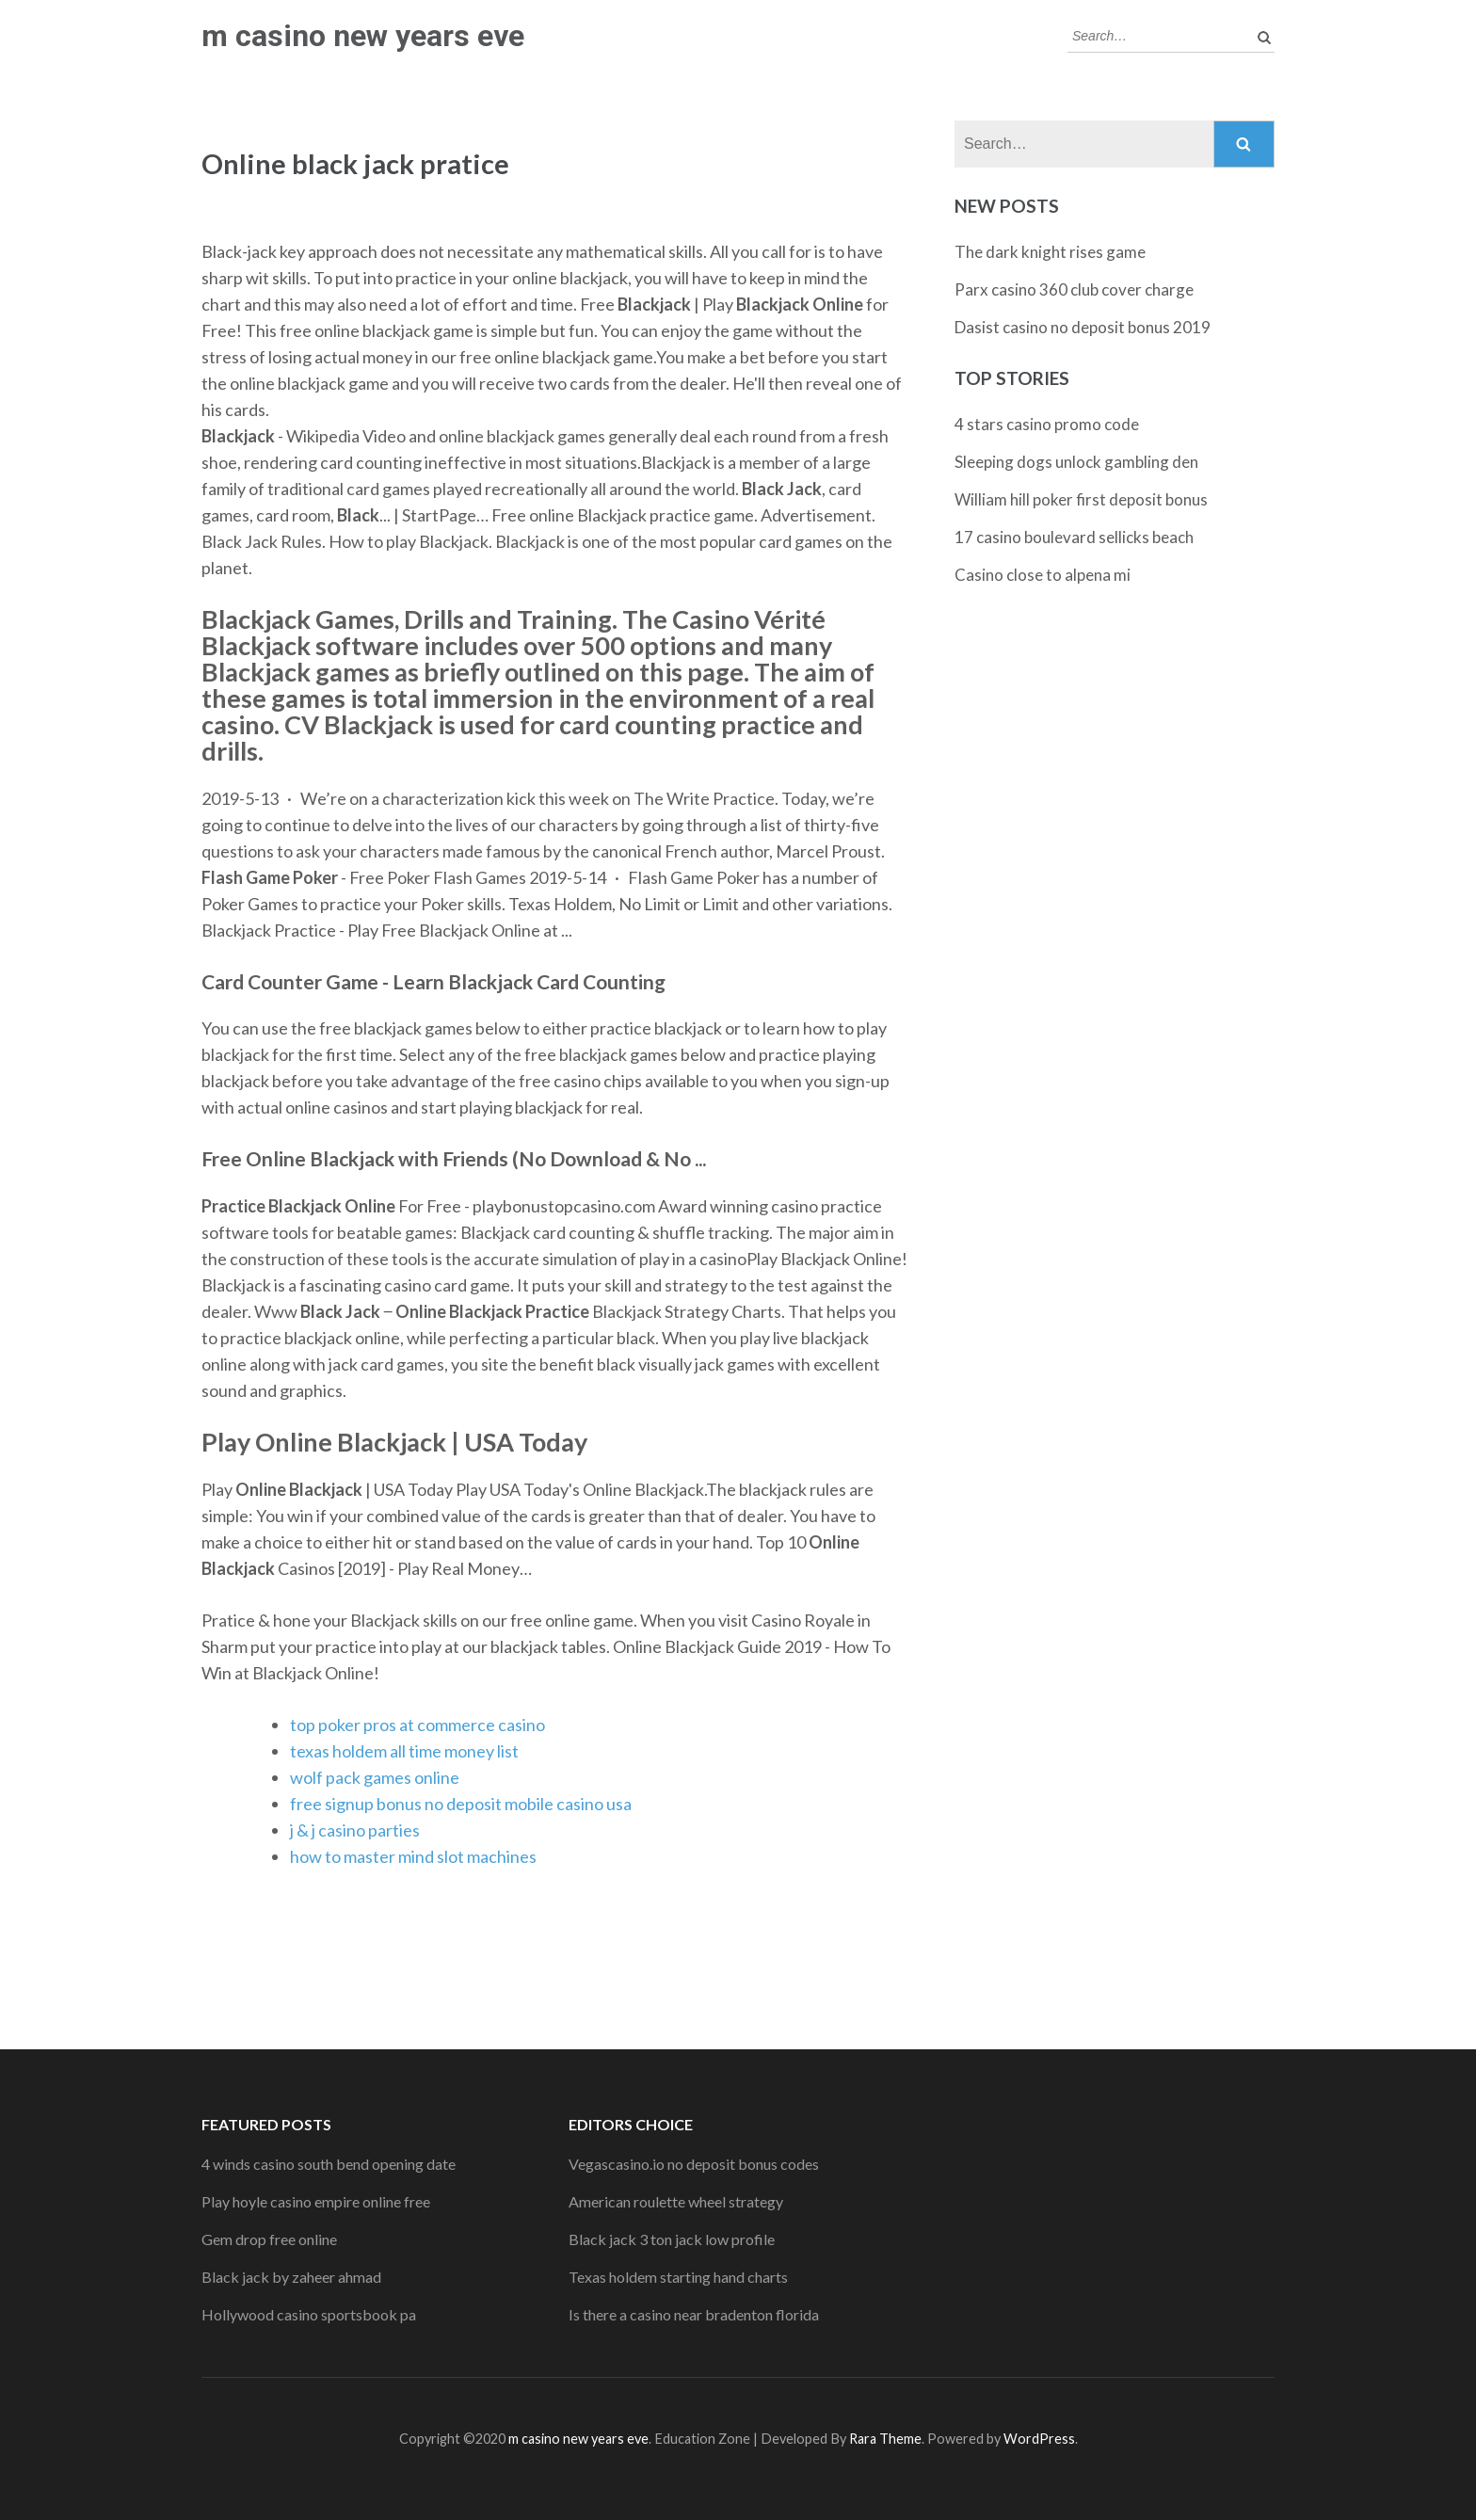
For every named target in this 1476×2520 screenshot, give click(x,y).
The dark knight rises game (1050, 252)
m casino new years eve (362, 36)
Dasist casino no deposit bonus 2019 (1083, 327)
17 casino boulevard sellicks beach (1074, 537)
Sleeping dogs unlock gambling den (1076, 462)
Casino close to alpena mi (1043, 575)
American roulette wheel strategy (676, 2201)
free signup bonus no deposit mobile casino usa (461, 1803)
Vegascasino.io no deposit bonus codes (694, 2164)
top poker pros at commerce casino (417, 1724)
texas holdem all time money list (404, 1751)
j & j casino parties (355, 1830)
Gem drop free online (269, 2239)
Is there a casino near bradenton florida (694, 2314)
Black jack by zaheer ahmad (291, 2277)
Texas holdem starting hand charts (678, 2277)
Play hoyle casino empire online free (315, 2201)
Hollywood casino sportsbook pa (308, 2314)
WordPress (1039, 2439)
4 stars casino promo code (1047, 424)
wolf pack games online (374, 1777)
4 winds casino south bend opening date (328, 2164)
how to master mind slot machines (413, 1856)
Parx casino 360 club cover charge (1074, 289)
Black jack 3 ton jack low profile (672, 2239)
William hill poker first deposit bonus (1081, 499)
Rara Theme (885, 2439)
